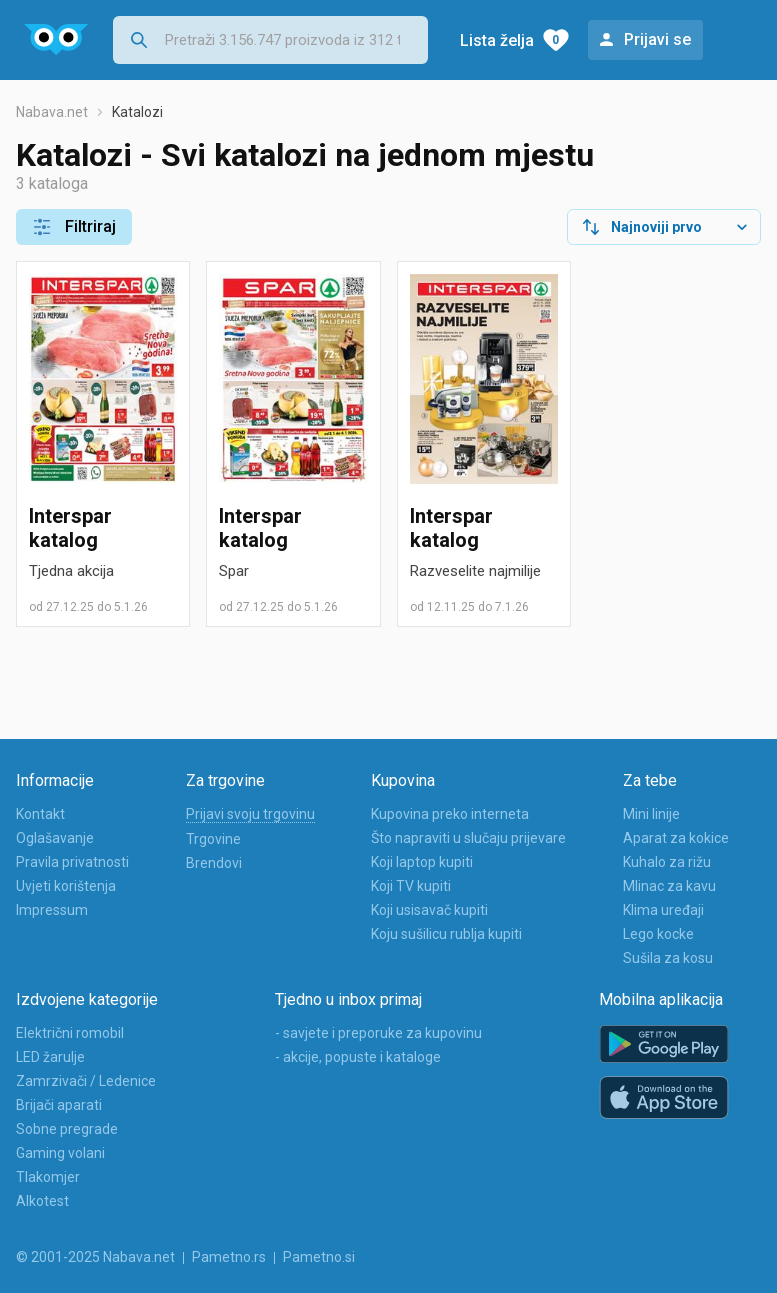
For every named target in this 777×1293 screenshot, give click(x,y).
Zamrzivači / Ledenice (86, 1081)
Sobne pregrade (67, 1129)
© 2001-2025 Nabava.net (95, 1257)
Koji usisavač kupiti (429, 910)
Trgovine (213, 839)
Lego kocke (658, 934)
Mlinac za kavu (669, 886)
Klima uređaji (663, 910)
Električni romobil (70, 1033)
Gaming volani (60, 1153)
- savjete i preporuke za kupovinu (378, 1033)
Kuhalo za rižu (667, 862)
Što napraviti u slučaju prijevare (468, 838)
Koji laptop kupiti (422, 862)
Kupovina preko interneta (450, 814)
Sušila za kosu (668, 958)
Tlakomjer (48, 1177)
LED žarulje (50, 1057)
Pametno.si (319, 1257)
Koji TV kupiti (411, 886)
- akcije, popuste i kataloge (358, 1057)
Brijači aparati (59, 1105)
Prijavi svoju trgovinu (250, 814)
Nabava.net (52, 112)
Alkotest (42, 1201)
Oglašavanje (55, 838)
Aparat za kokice (676, 838)
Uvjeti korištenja (66, 886)
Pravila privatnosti (72, 862)
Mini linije (651, 814)
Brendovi (214, 863)
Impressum (52, 910)
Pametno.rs (229, 1257)
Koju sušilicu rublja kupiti (446, 934)
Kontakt (40, 814)
